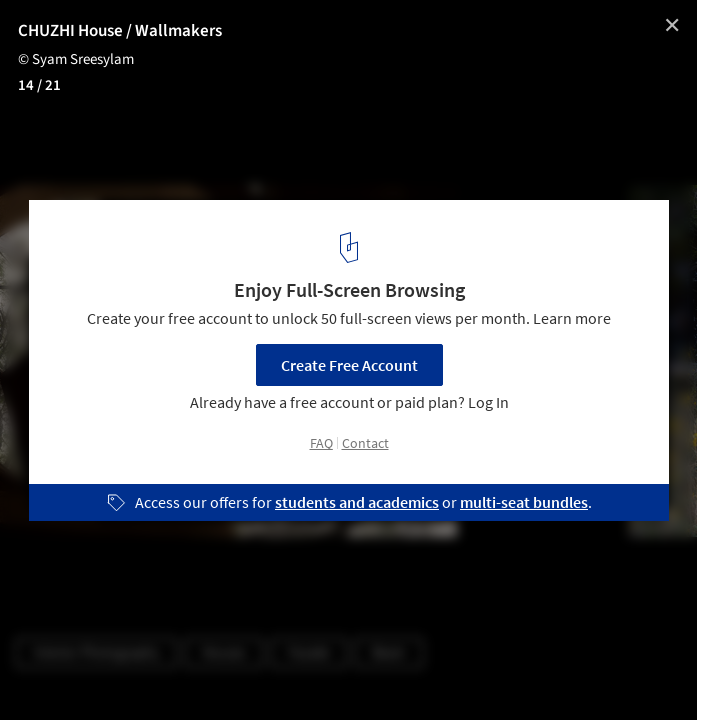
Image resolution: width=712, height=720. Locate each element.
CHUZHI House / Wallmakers (120, 31)
